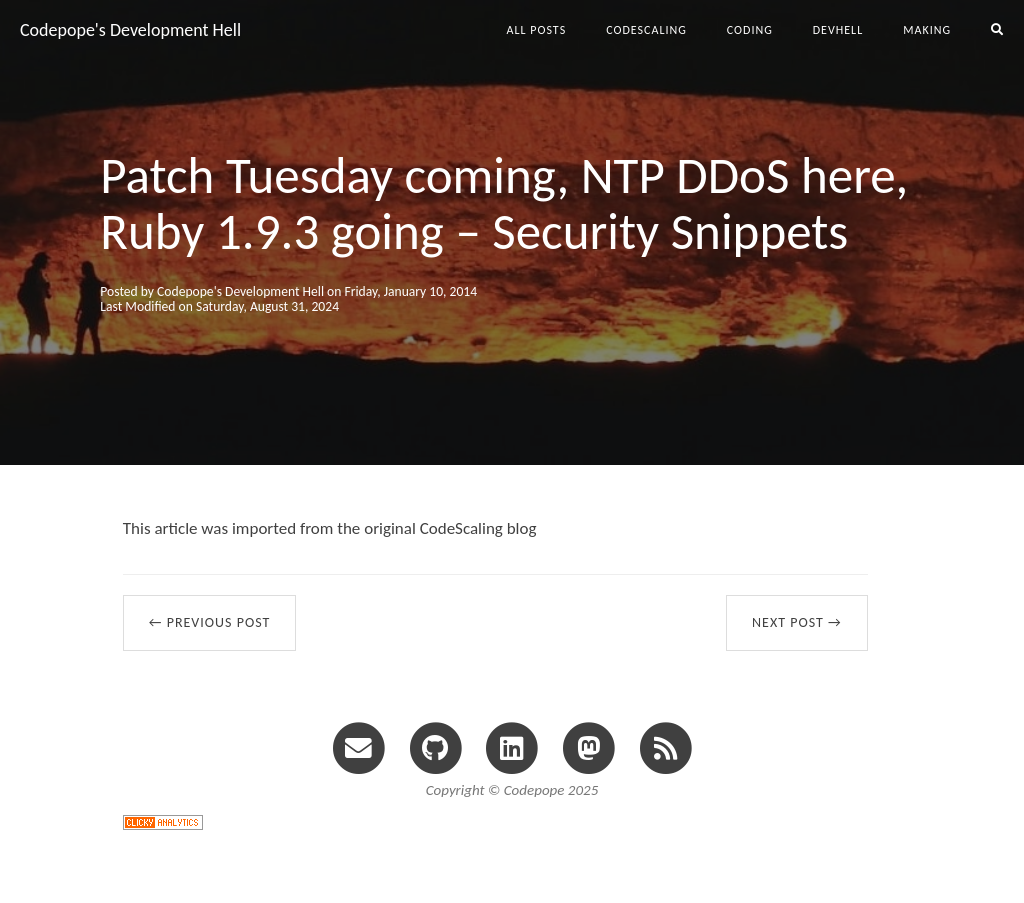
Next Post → (797, 622)
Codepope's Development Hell (130, 30)
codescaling (646, 30)
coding (750, 30)
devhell (838, 30)
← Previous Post (210, 622)
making (927, 30)
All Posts (537, 30)
